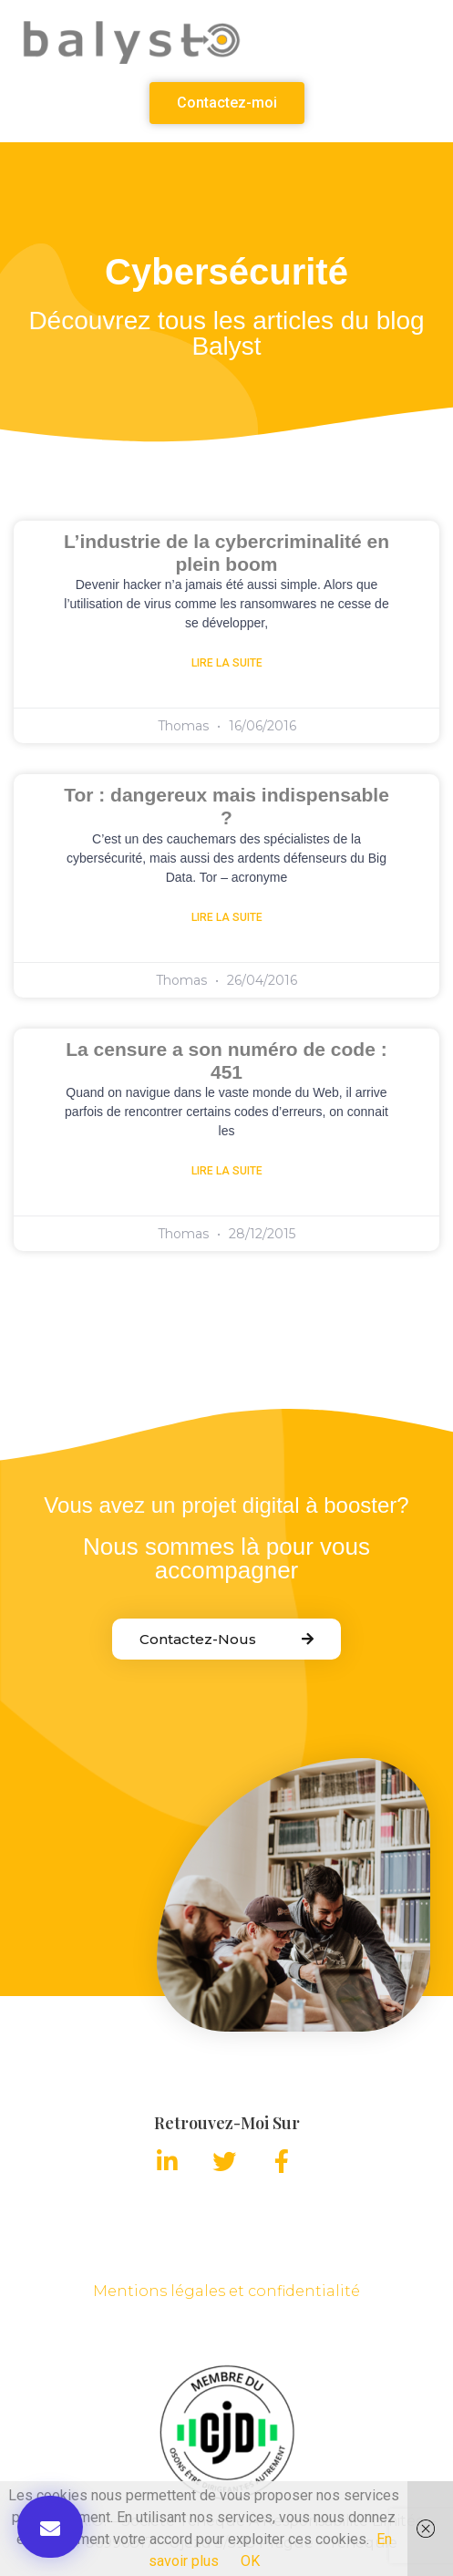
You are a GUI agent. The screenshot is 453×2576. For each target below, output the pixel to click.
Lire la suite (227, 663)
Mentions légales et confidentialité (226, 2291)
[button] (226, 103)
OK (250, 2561)
